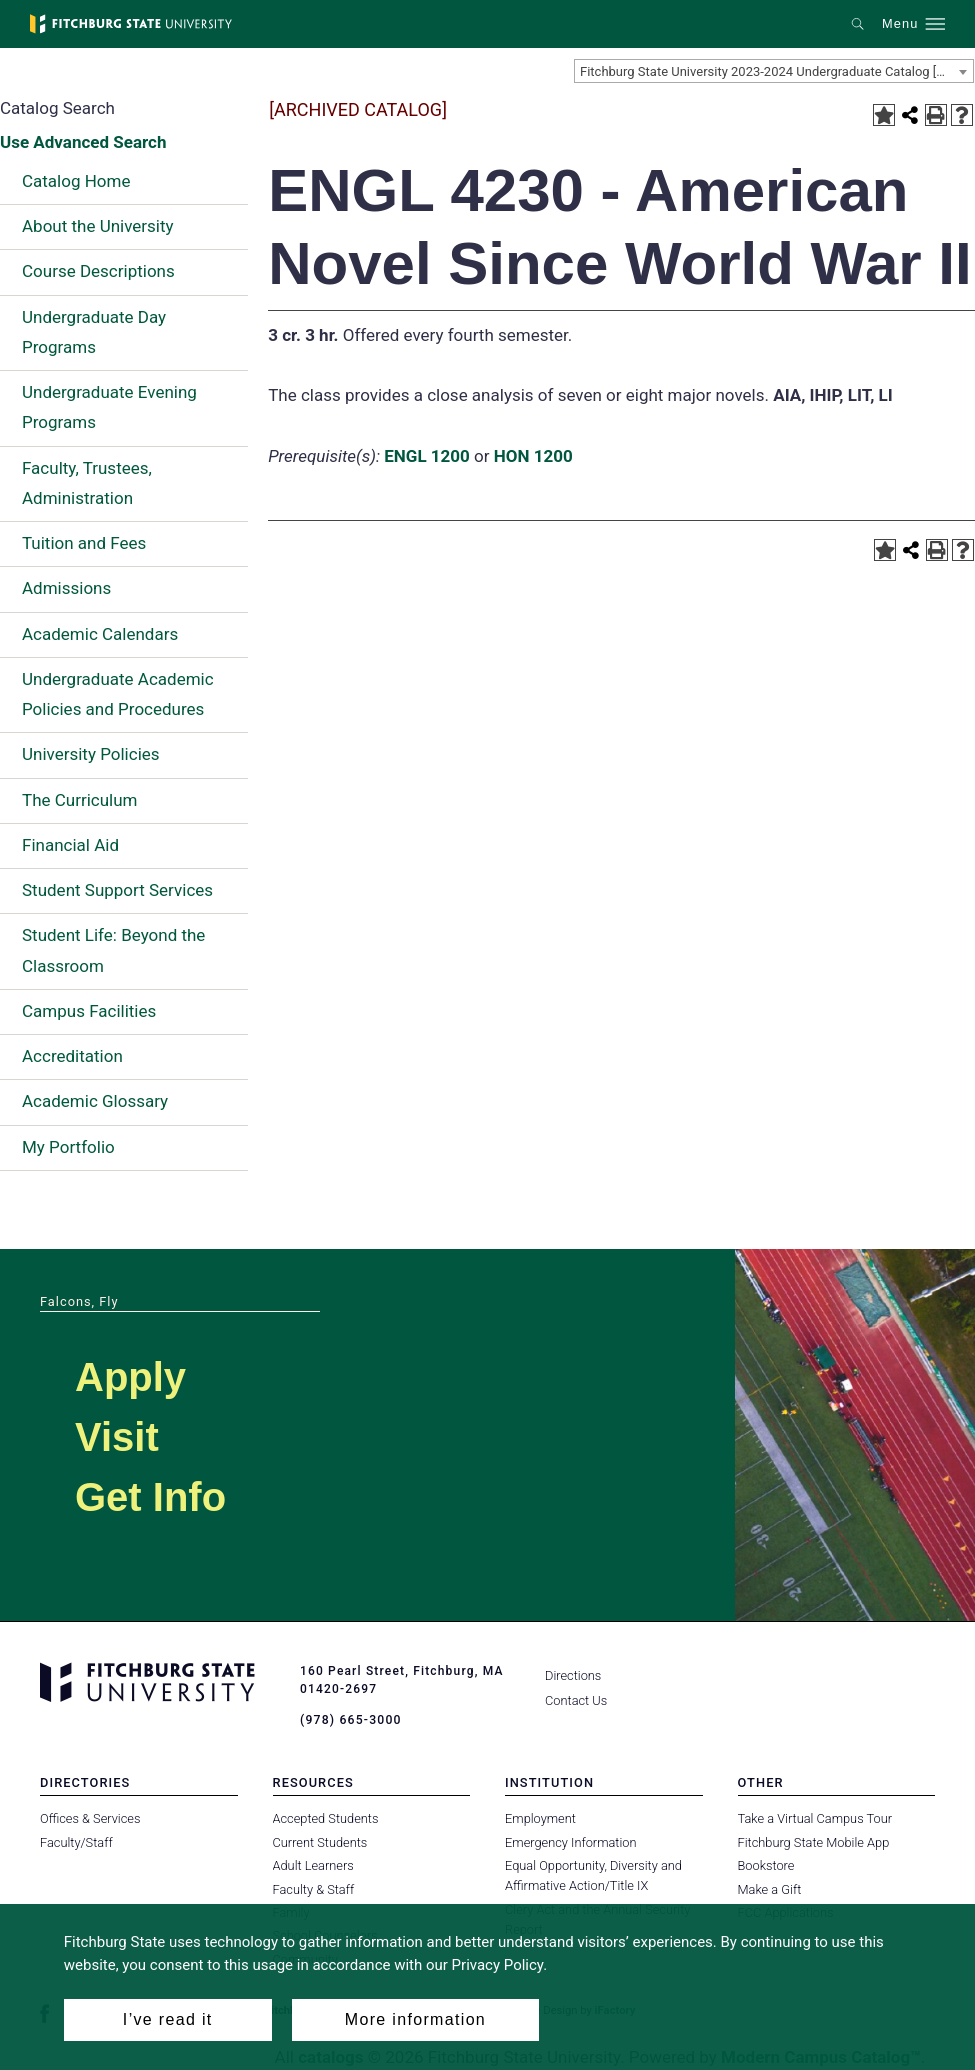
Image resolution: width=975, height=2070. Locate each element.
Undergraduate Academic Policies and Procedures (118, 694)
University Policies (91, 754)
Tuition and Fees (84, 543)
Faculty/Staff (76, 1841)
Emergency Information (571, 1841)
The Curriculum (80, 800)
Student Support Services (117, 890)
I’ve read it (168, 2019)
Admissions (66, 588)
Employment (540, 1818)
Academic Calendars (100, 634)
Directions (573, 1675)
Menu (900, 24)
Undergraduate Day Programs (94, 332)
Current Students (320, 1841)
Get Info (150, 1497)
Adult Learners (313, 1865)
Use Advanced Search (83, 142)
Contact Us (576, 1700)
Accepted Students (326, 1818)
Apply (130, 1377)
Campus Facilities (89, 1011)
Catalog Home (76, 181)
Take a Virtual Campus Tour (815, 1818)
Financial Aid (70, 845)
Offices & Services (90, 1818)
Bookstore (766, 1865)
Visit (117, 1437)
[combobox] (774, 71)
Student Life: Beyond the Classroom (113, 950)
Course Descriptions (98, 271)
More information (415, 2019)
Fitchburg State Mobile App (814, 1841)
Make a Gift (770, 1888)
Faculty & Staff (314, 1888)
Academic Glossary (95, 1101)
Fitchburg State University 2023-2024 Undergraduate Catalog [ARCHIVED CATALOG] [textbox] (776, 71)
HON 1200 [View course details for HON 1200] (533, 456)
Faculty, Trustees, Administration (87, 483)
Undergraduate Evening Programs (109, 407)
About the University (98, 226)
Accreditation (72, 1056)
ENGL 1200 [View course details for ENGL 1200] (427, 456)
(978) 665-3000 (350, 1720)
